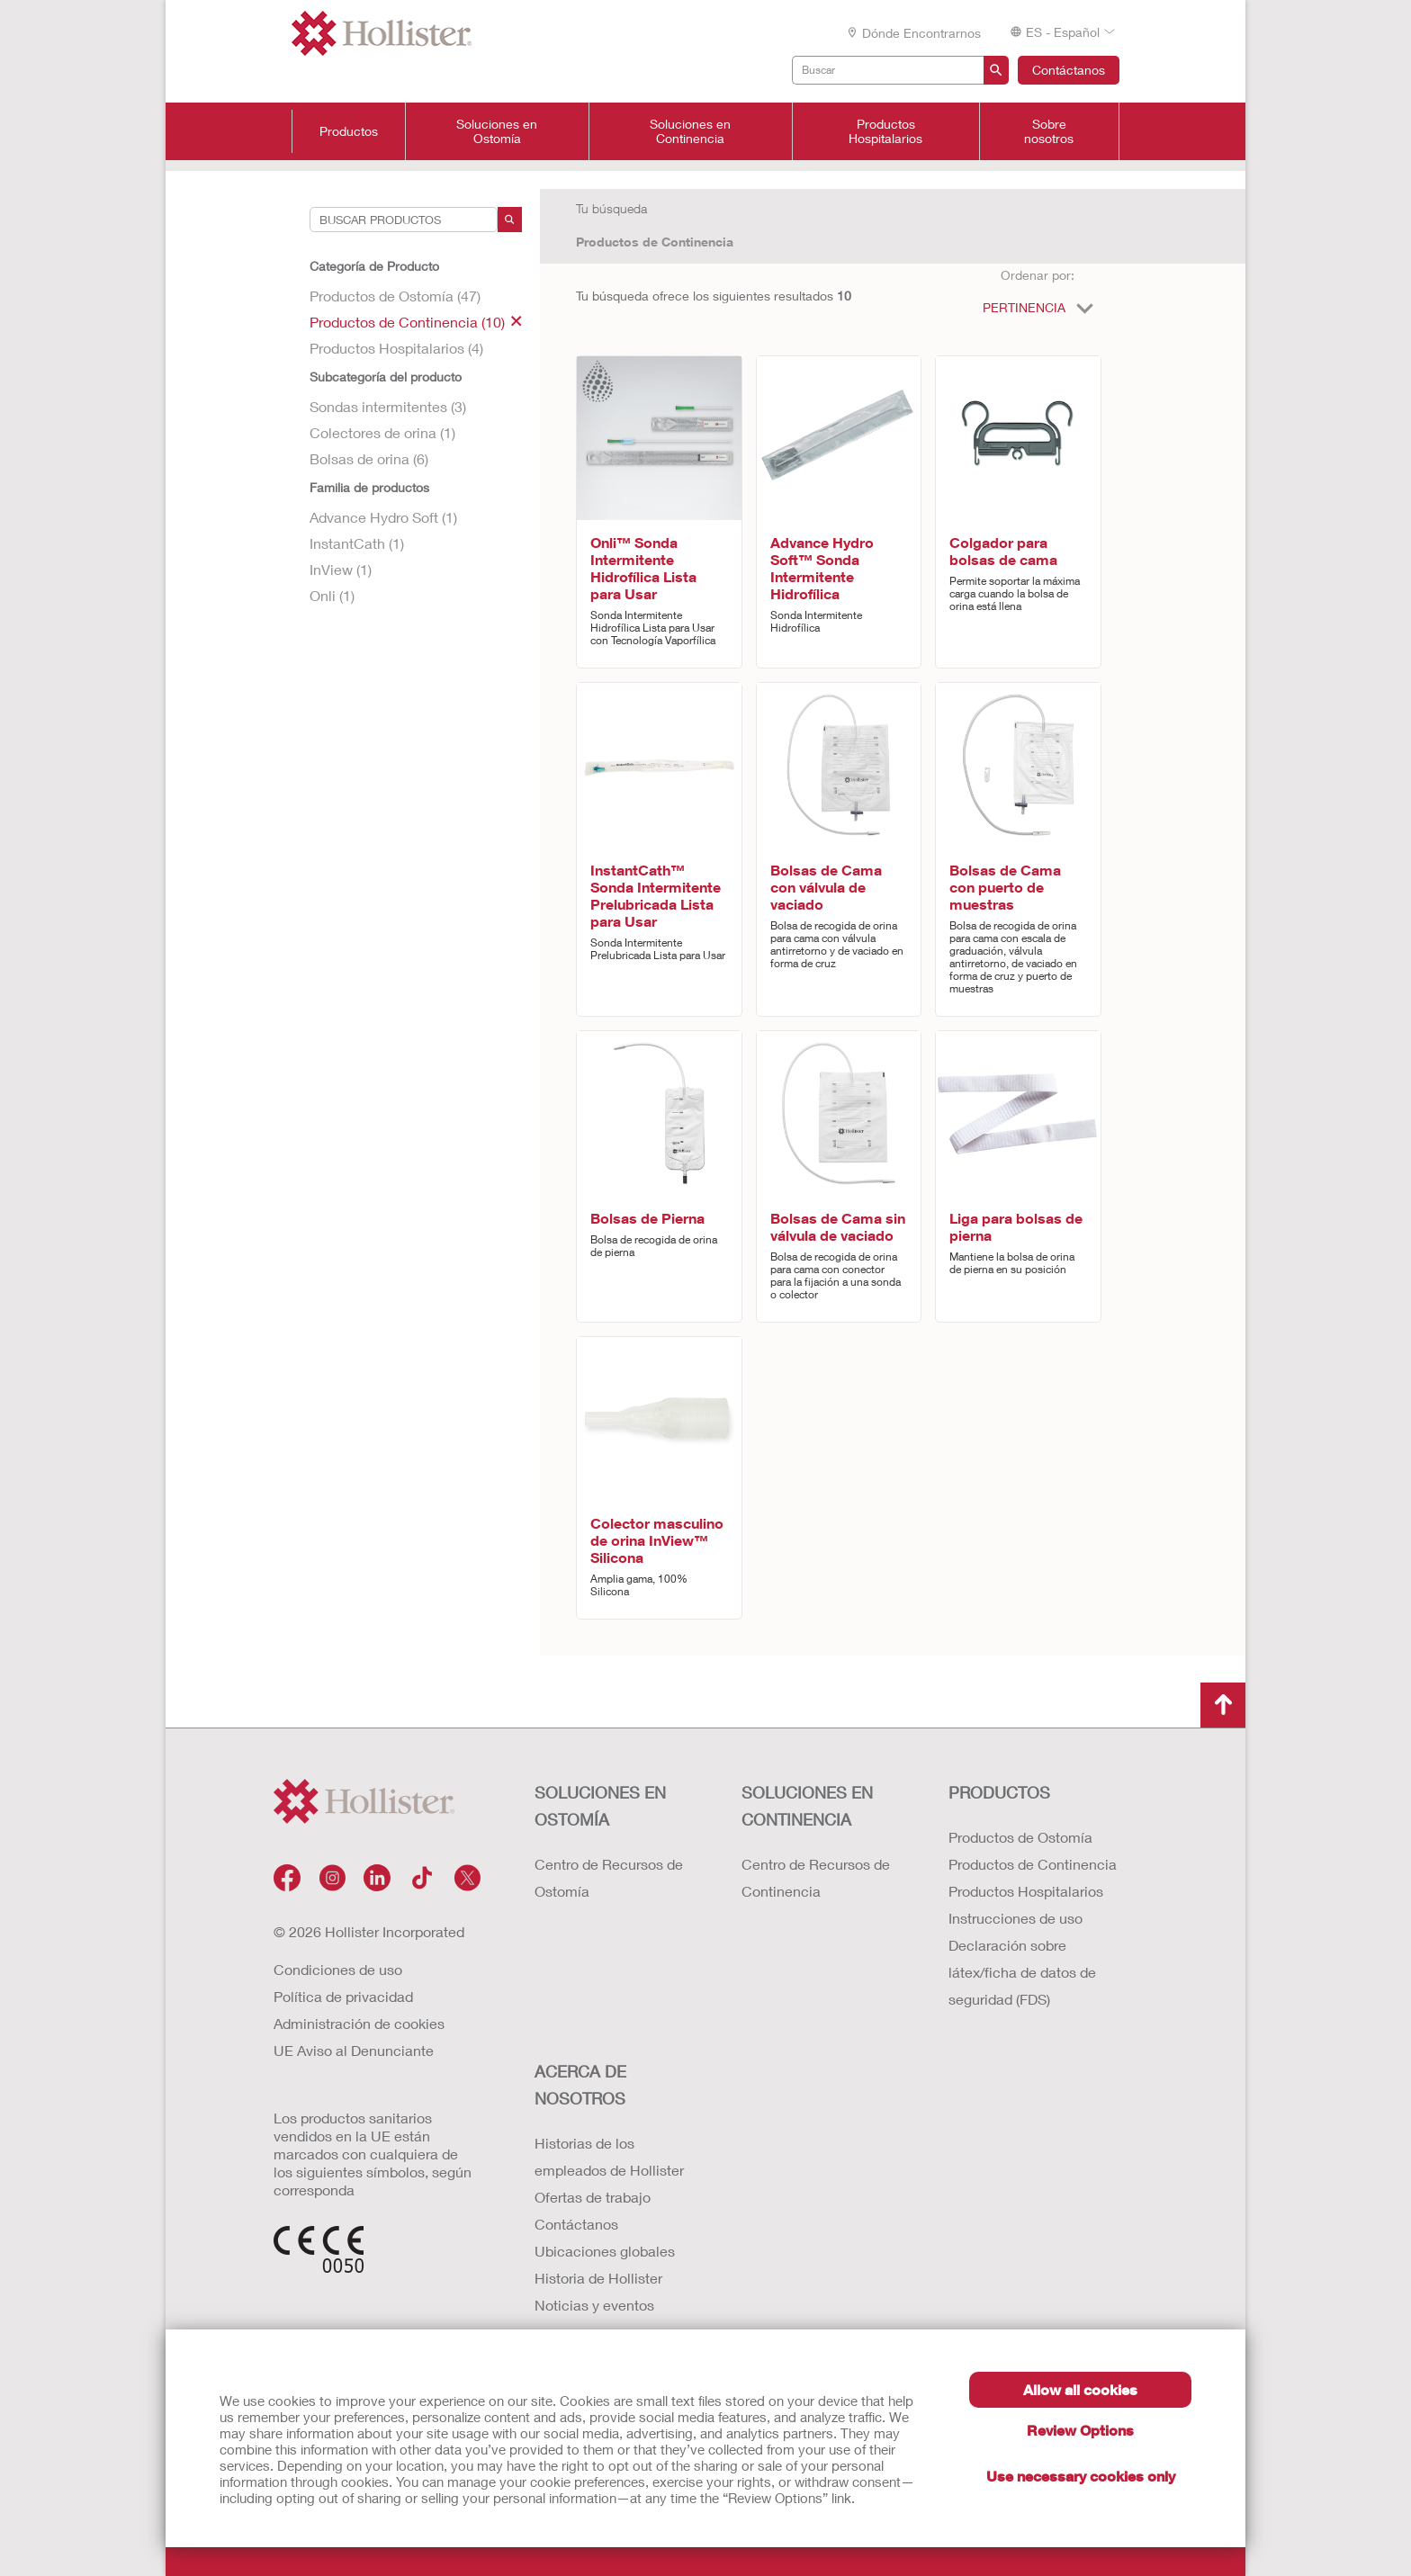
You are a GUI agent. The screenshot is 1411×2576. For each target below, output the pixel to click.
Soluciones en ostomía (600, 1805)
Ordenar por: (1037, 275)
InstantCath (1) (357, 543)
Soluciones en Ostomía (496, 131)
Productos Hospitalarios (885, 131)
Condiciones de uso (338, 1969)
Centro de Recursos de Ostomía (609, 1877)
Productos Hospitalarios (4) (396, 347)
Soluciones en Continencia (690, 131)
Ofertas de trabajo (593, 2196)
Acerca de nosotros (580, 2084)
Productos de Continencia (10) (416, 321)
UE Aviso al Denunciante (354, 2050)
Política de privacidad (343, 1996)
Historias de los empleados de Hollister (609, 2156)
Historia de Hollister (598, 2277)
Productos (348, 131)
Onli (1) (332, 595)
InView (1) (341, 569)
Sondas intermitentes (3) (388, 406)
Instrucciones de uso (1015, 1917)
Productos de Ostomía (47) (395, 295)
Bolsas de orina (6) (369, 458)
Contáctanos (1068, 69)
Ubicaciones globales (605, 2250)
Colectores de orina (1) (382, 432)
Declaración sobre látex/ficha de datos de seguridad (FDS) (1022, 1971)
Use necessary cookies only (1080, 2475)
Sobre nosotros (1049, 131)
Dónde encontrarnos (913, 32)
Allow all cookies (1080, 2389)
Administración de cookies (359, 2023)
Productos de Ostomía (1020, 1836)
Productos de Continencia (654, 241)
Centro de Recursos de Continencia (815, 1877)
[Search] (510, 219)
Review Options (1080, 2429)
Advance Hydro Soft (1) (383, 516)
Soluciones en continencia (807, 1805)
